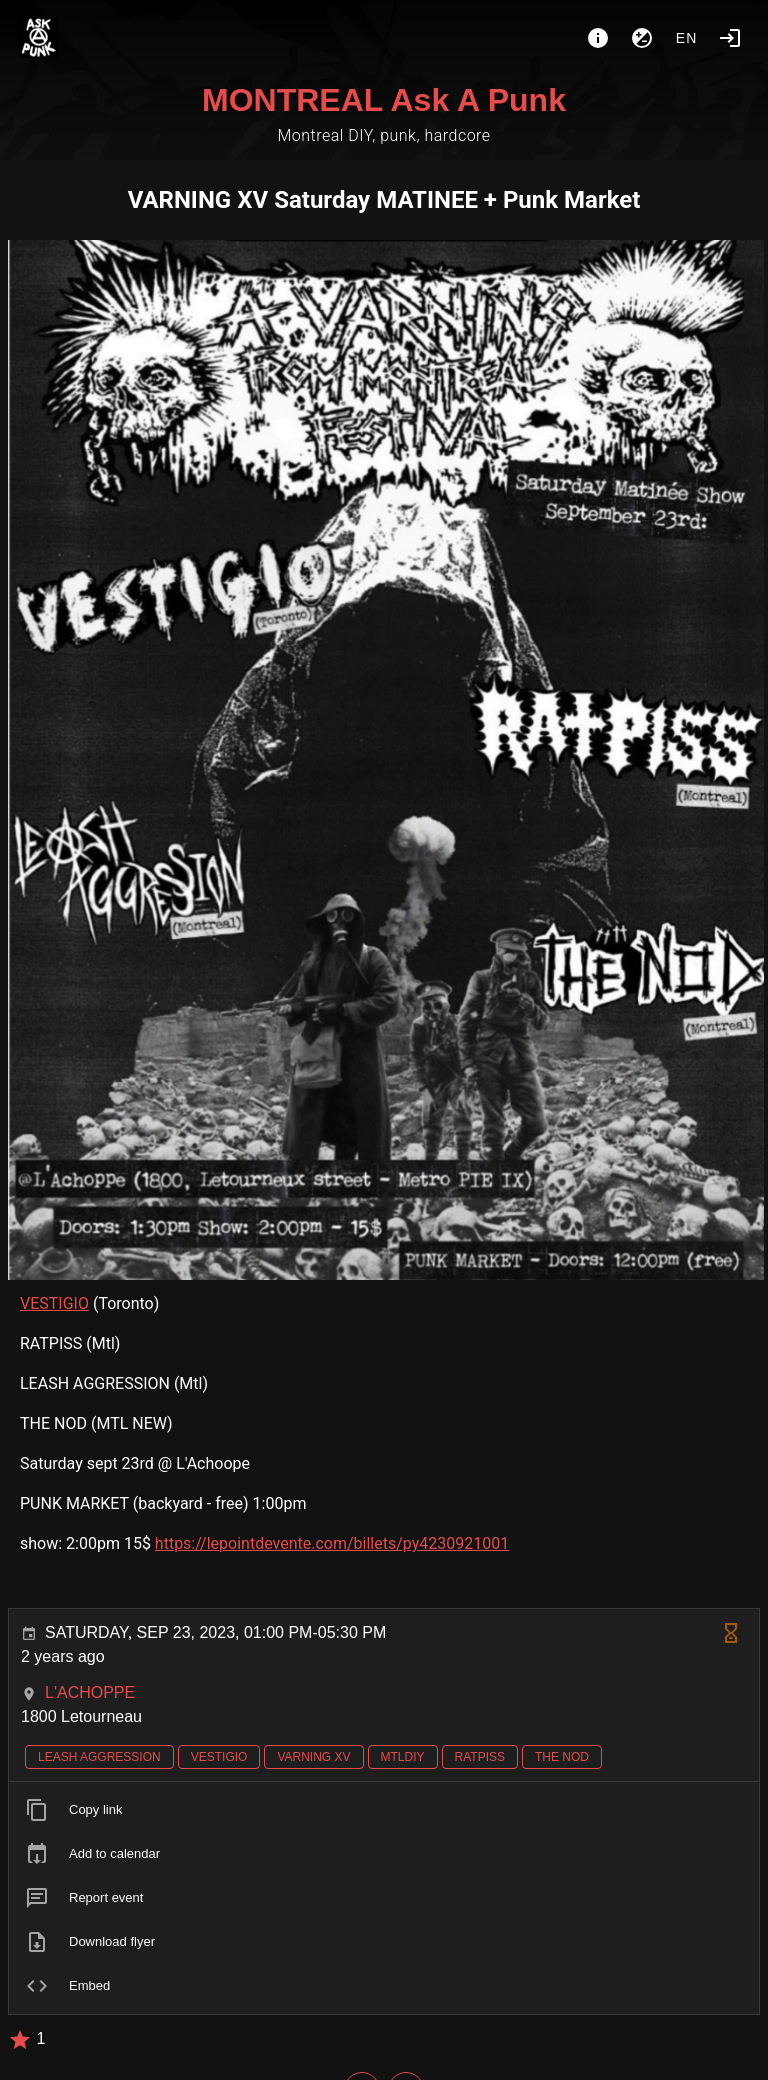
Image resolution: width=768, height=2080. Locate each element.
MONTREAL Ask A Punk (384, 100)
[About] (598, 38)
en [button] (687, 38)
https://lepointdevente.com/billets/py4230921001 (332, 1543)
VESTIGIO (54, 1303)
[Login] (730, 38)
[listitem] (384, 1810)
